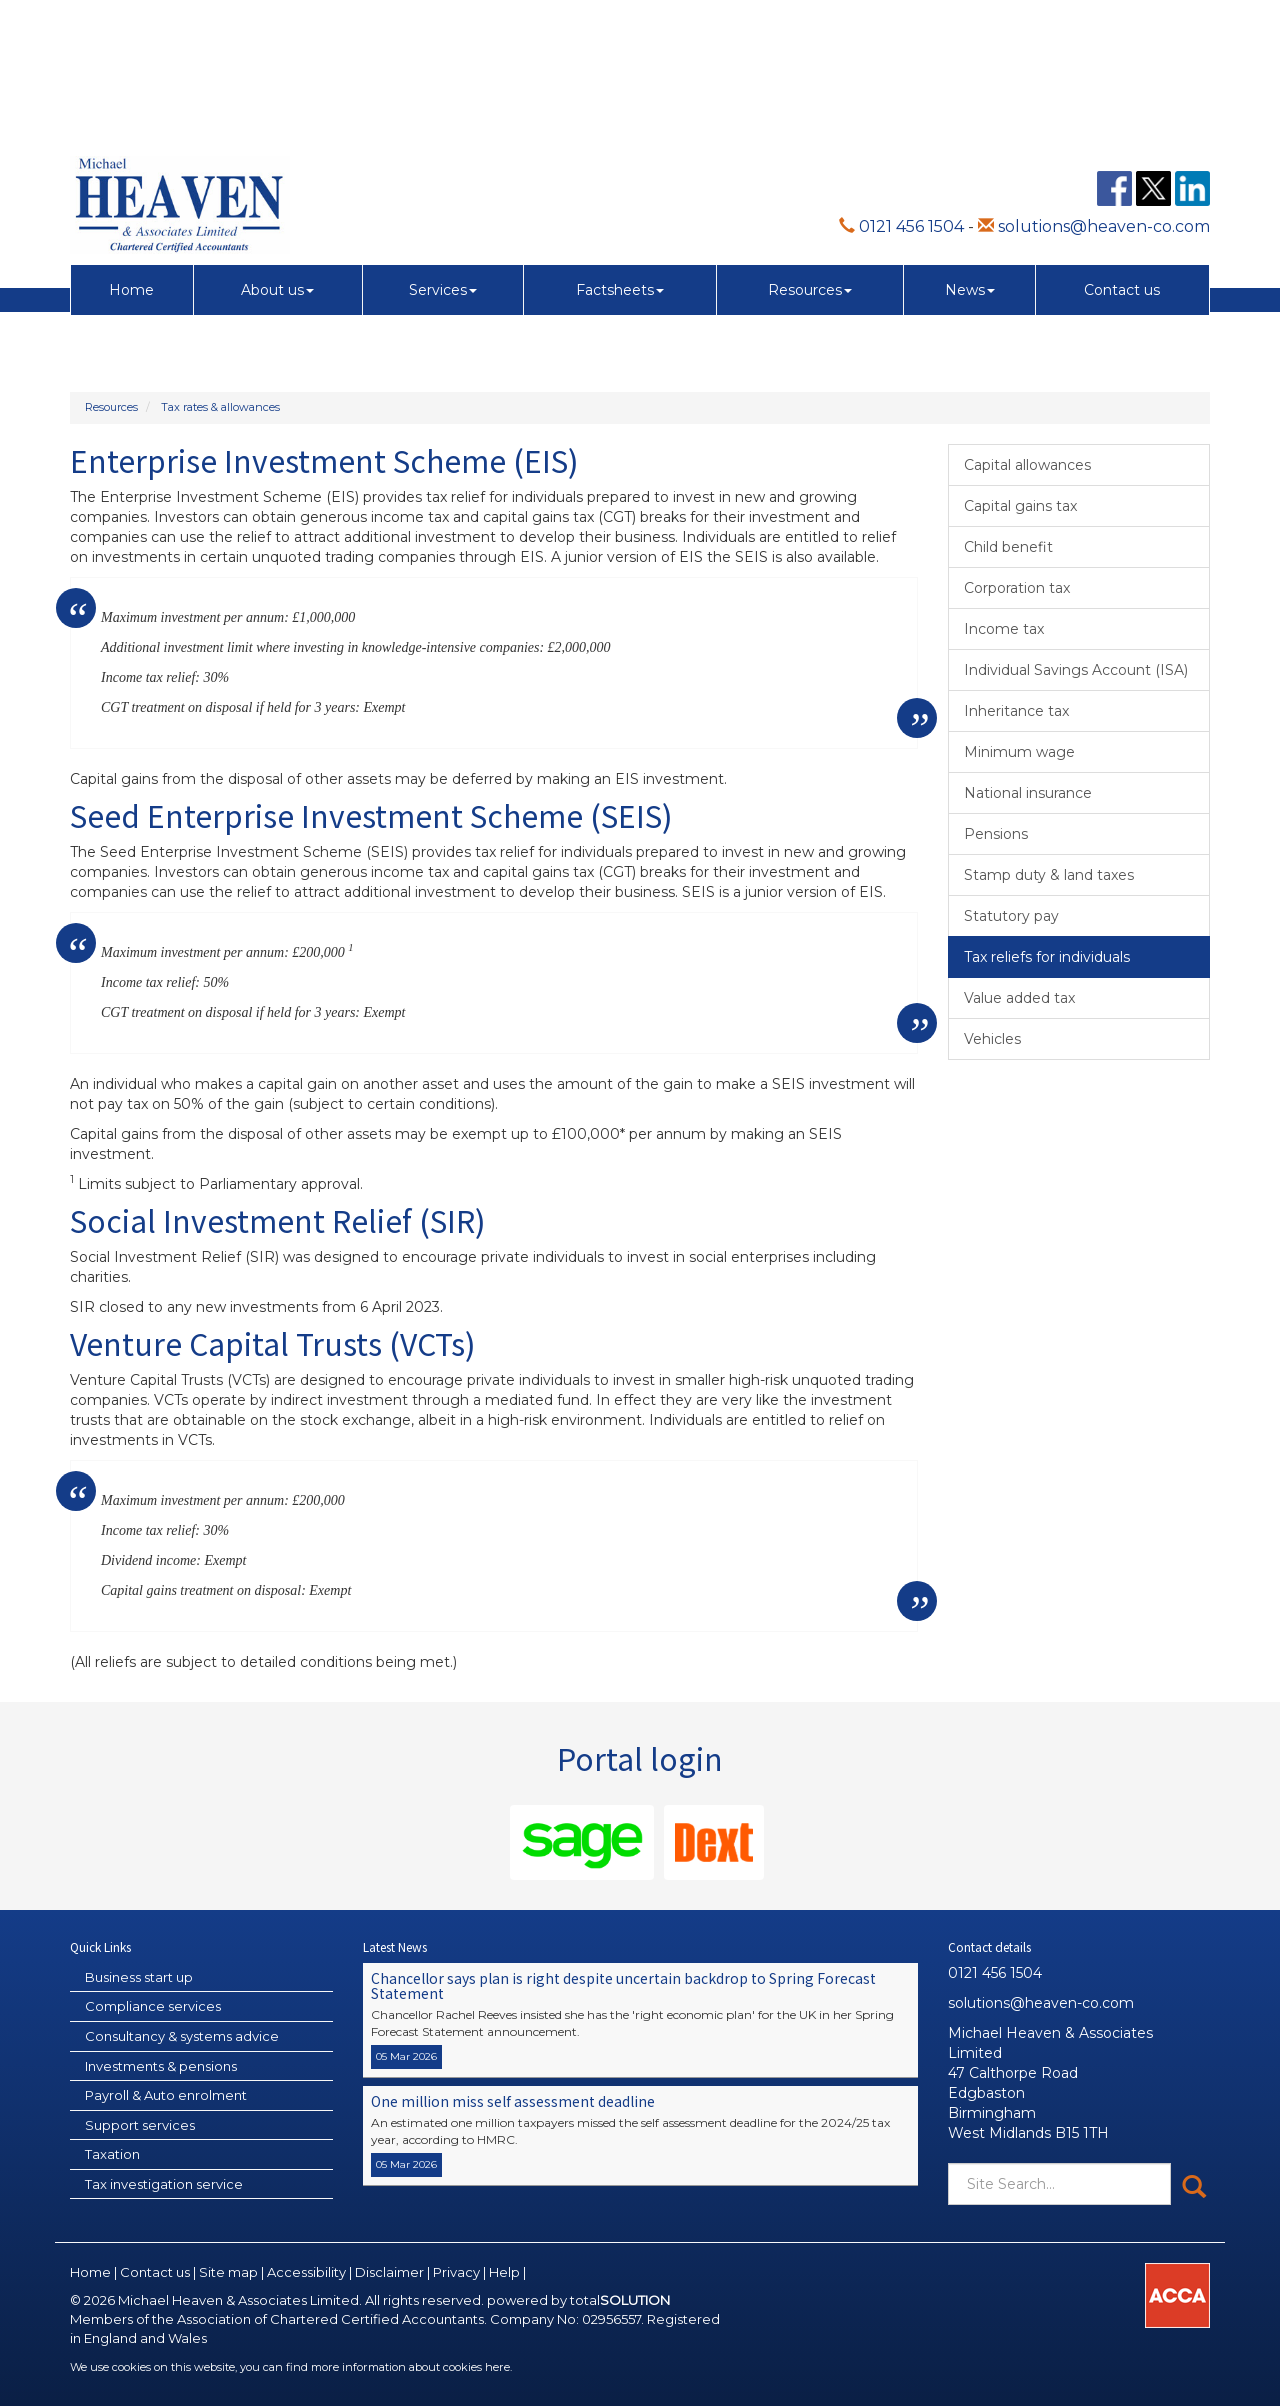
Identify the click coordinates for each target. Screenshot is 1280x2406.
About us (277, 154)
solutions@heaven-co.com (1094, 90)
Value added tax (1019, 998)
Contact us (1122, 154)
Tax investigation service (164, 2184)
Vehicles (992, 1039)
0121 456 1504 (901, 90)
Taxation (112, 2154)
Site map (228, 2272)
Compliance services (153, 2006)
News (970, 154)
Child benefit (1008, 547)
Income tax (1004, 629)
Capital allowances (1027, 465)
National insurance (1028, 793)
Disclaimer (389, 2272)
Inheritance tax (1016, 711)
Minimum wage (1019, 752)
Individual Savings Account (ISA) (1076, 670)
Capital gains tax (1020, 506)
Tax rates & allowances (220, 407)
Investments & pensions (161, 2066)
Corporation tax (1017, 588)
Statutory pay (1011, 916)
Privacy (456, 2272)
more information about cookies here (410, 2367)
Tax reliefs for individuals (1047, 957)
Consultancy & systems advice (182, 2036)
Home (131, 154)
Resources (810, 154)
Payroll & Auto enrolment (166, 2095)
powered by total (578, 2300)
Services (443, 154)
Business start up (139, 1977)
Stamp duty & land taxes (1049, 875)
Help (504, 2272)
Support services (140, 2125)
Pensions (996, 834)
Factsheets (620, 154)
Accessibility (306, 2272)
